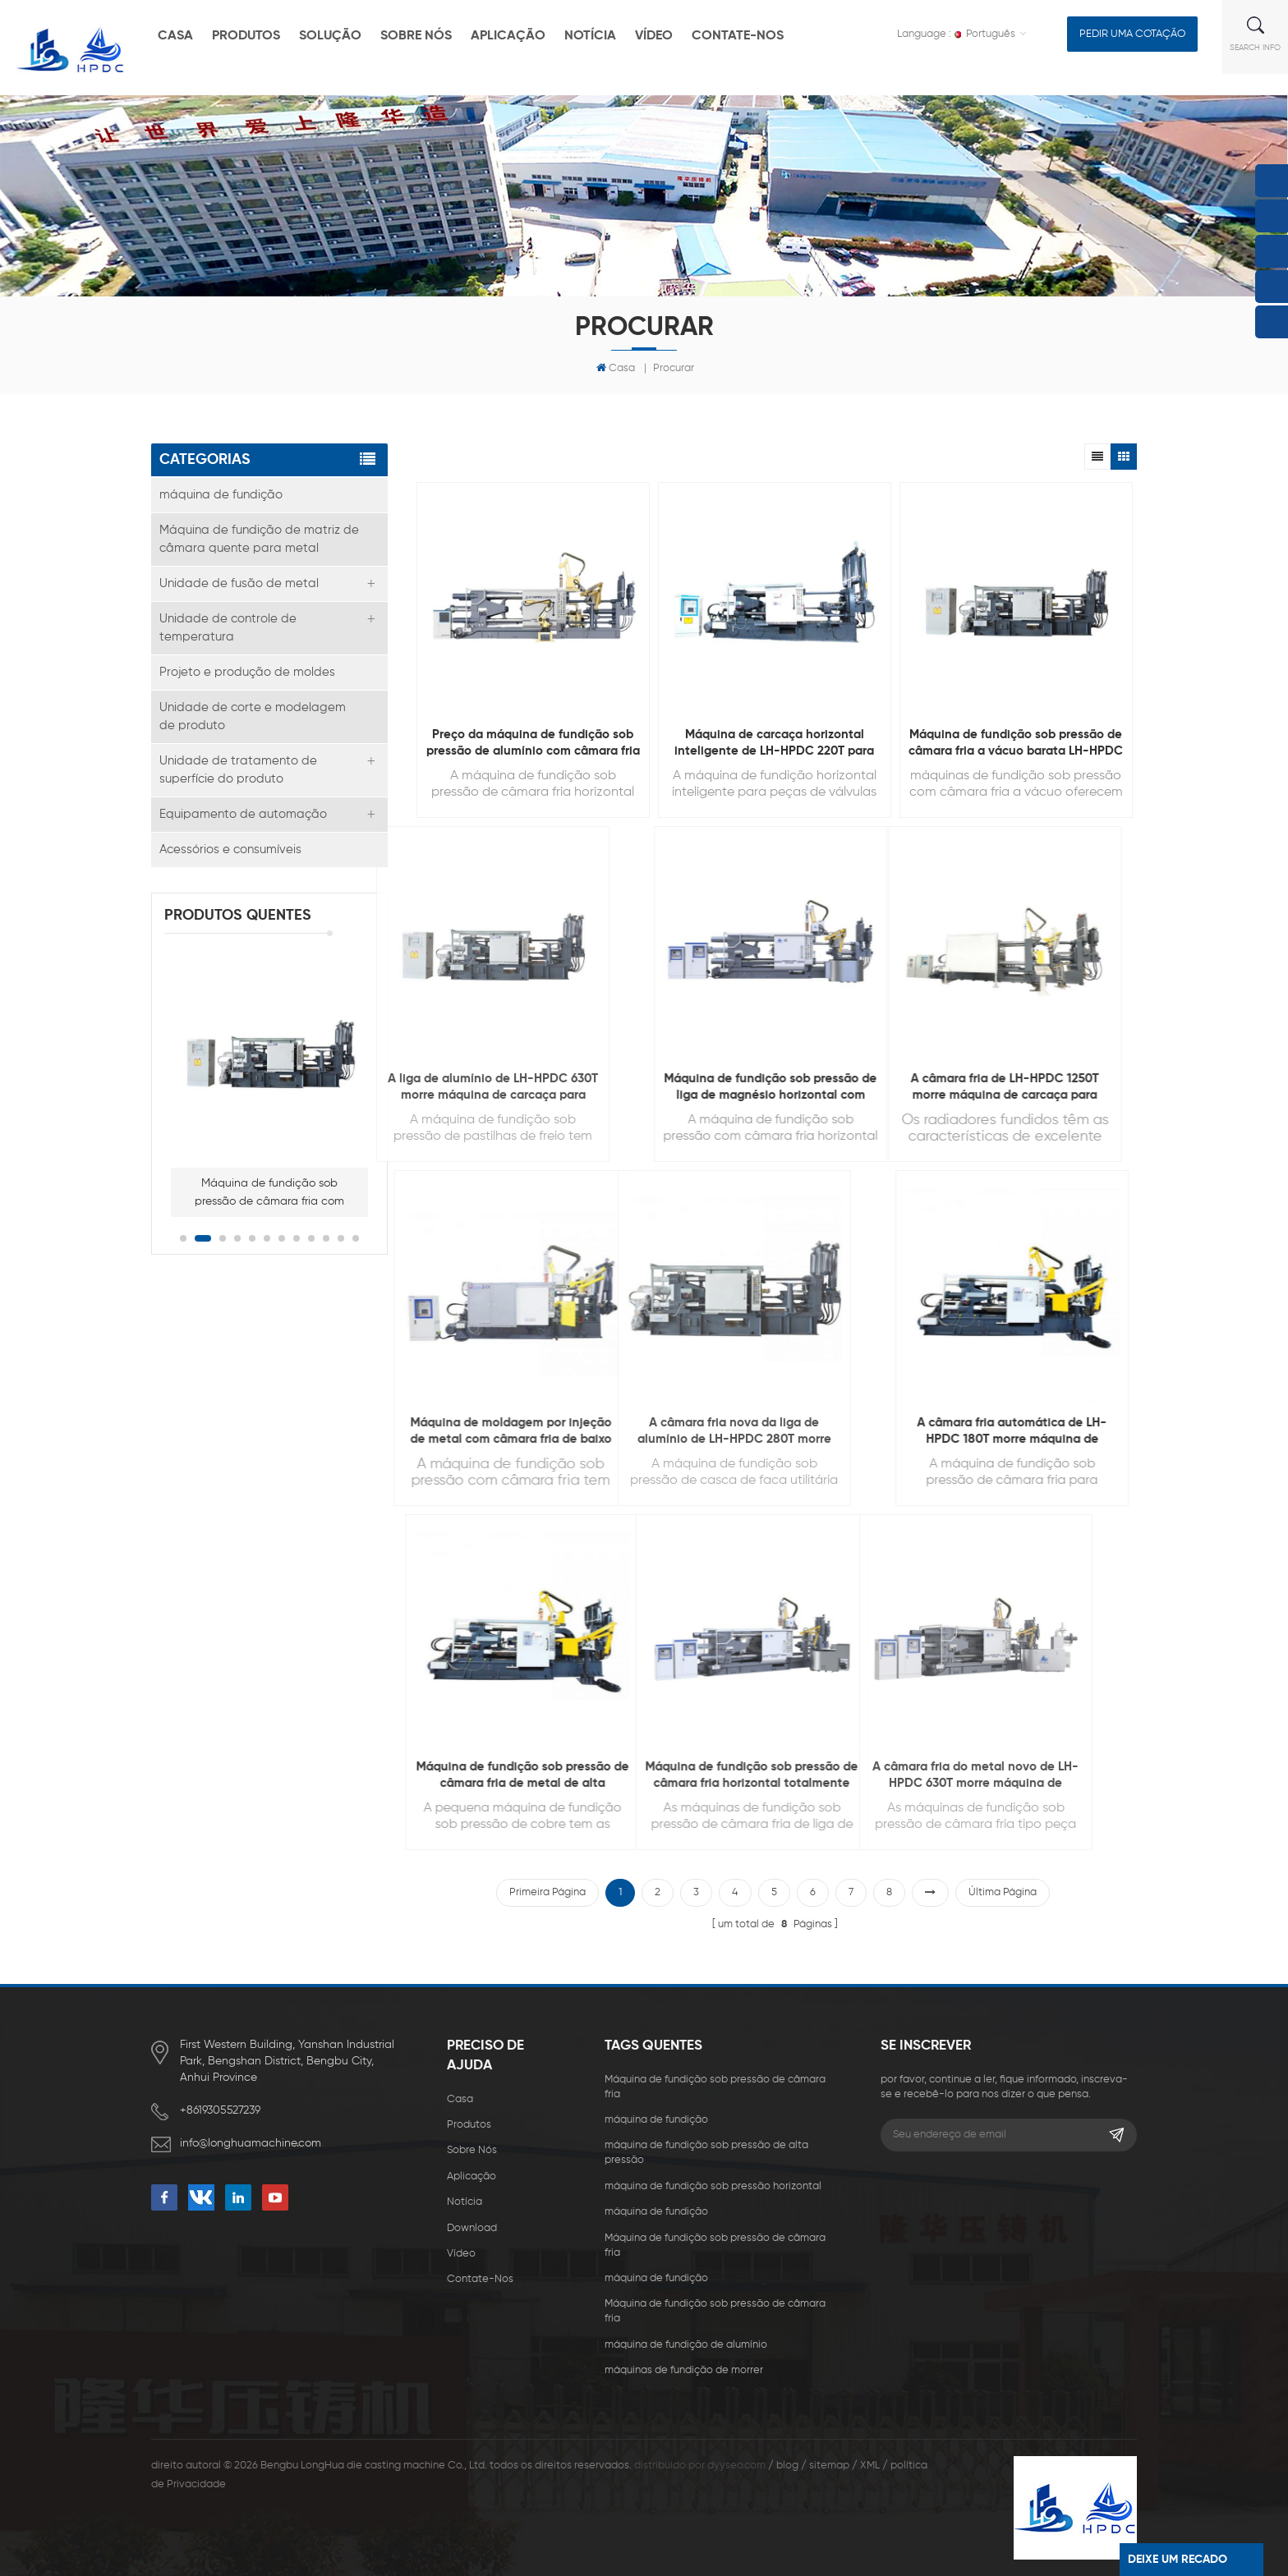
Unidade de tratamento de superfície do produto (238, 770)
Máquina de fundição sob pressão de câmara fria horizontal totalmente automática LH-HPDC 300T (545, 1776)
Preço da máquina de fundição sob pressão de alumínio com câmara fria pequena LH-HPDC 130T (533, 744)
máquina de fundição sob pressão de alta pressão (706, 2152)
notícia (590, 36)
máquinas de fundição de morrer (684, 2370)
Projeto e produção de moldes (247, 672)
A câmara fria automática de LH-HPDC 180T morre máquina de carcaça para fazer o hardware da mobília (881, 1432)
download (472, 2228)
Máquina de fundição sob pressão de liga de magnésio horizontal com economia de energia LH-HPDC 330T (640, 1088)
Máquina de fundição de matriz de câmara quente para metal (259, 539)
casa (175, 36)
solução (330, 36)
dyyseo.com (736, 2465)
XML (870, 2465)
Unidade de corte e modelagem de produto (252, 716)
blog (787, 2465)
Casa (615, 368)
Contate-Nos (738, 36)
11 (341, 1238)
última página (1002, 1892)
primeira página (547, 1892)
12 (355, 1238)
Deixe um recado (1177, 2559)
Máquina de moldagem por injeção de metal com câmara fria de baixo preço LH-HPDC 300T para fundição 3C (304, 1432)
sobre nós (416, 36)
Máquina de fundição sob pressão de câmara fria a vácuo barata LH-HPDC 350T (1015, 744)
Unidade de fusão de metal (239, 583)
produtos (246, 36)
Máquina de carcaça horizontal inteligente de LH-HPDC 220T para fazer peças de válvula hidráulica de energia (774, 744)
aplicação (508, 36)
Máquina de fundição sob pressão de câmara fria (715, 2087)
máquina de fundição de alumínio (686, 2345)
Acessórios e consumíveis (230, 849)
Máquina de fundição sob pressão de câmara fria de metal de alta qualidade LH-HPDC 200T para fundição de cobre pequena (344, 1776)
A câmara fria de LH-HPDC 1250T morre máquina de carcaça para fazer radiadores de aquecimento (828, 1088)
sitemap (829, 2465)
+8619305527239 (220, 2110)
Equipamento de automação (243, 814)
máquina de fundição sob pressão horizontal (713, 2186)
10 (326, 1238)
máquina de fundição (221, 495)
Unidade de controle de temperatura (228, 628)
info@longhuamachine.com (250, 2143)
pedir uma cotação (1132, 34)
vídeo (654, 36)
